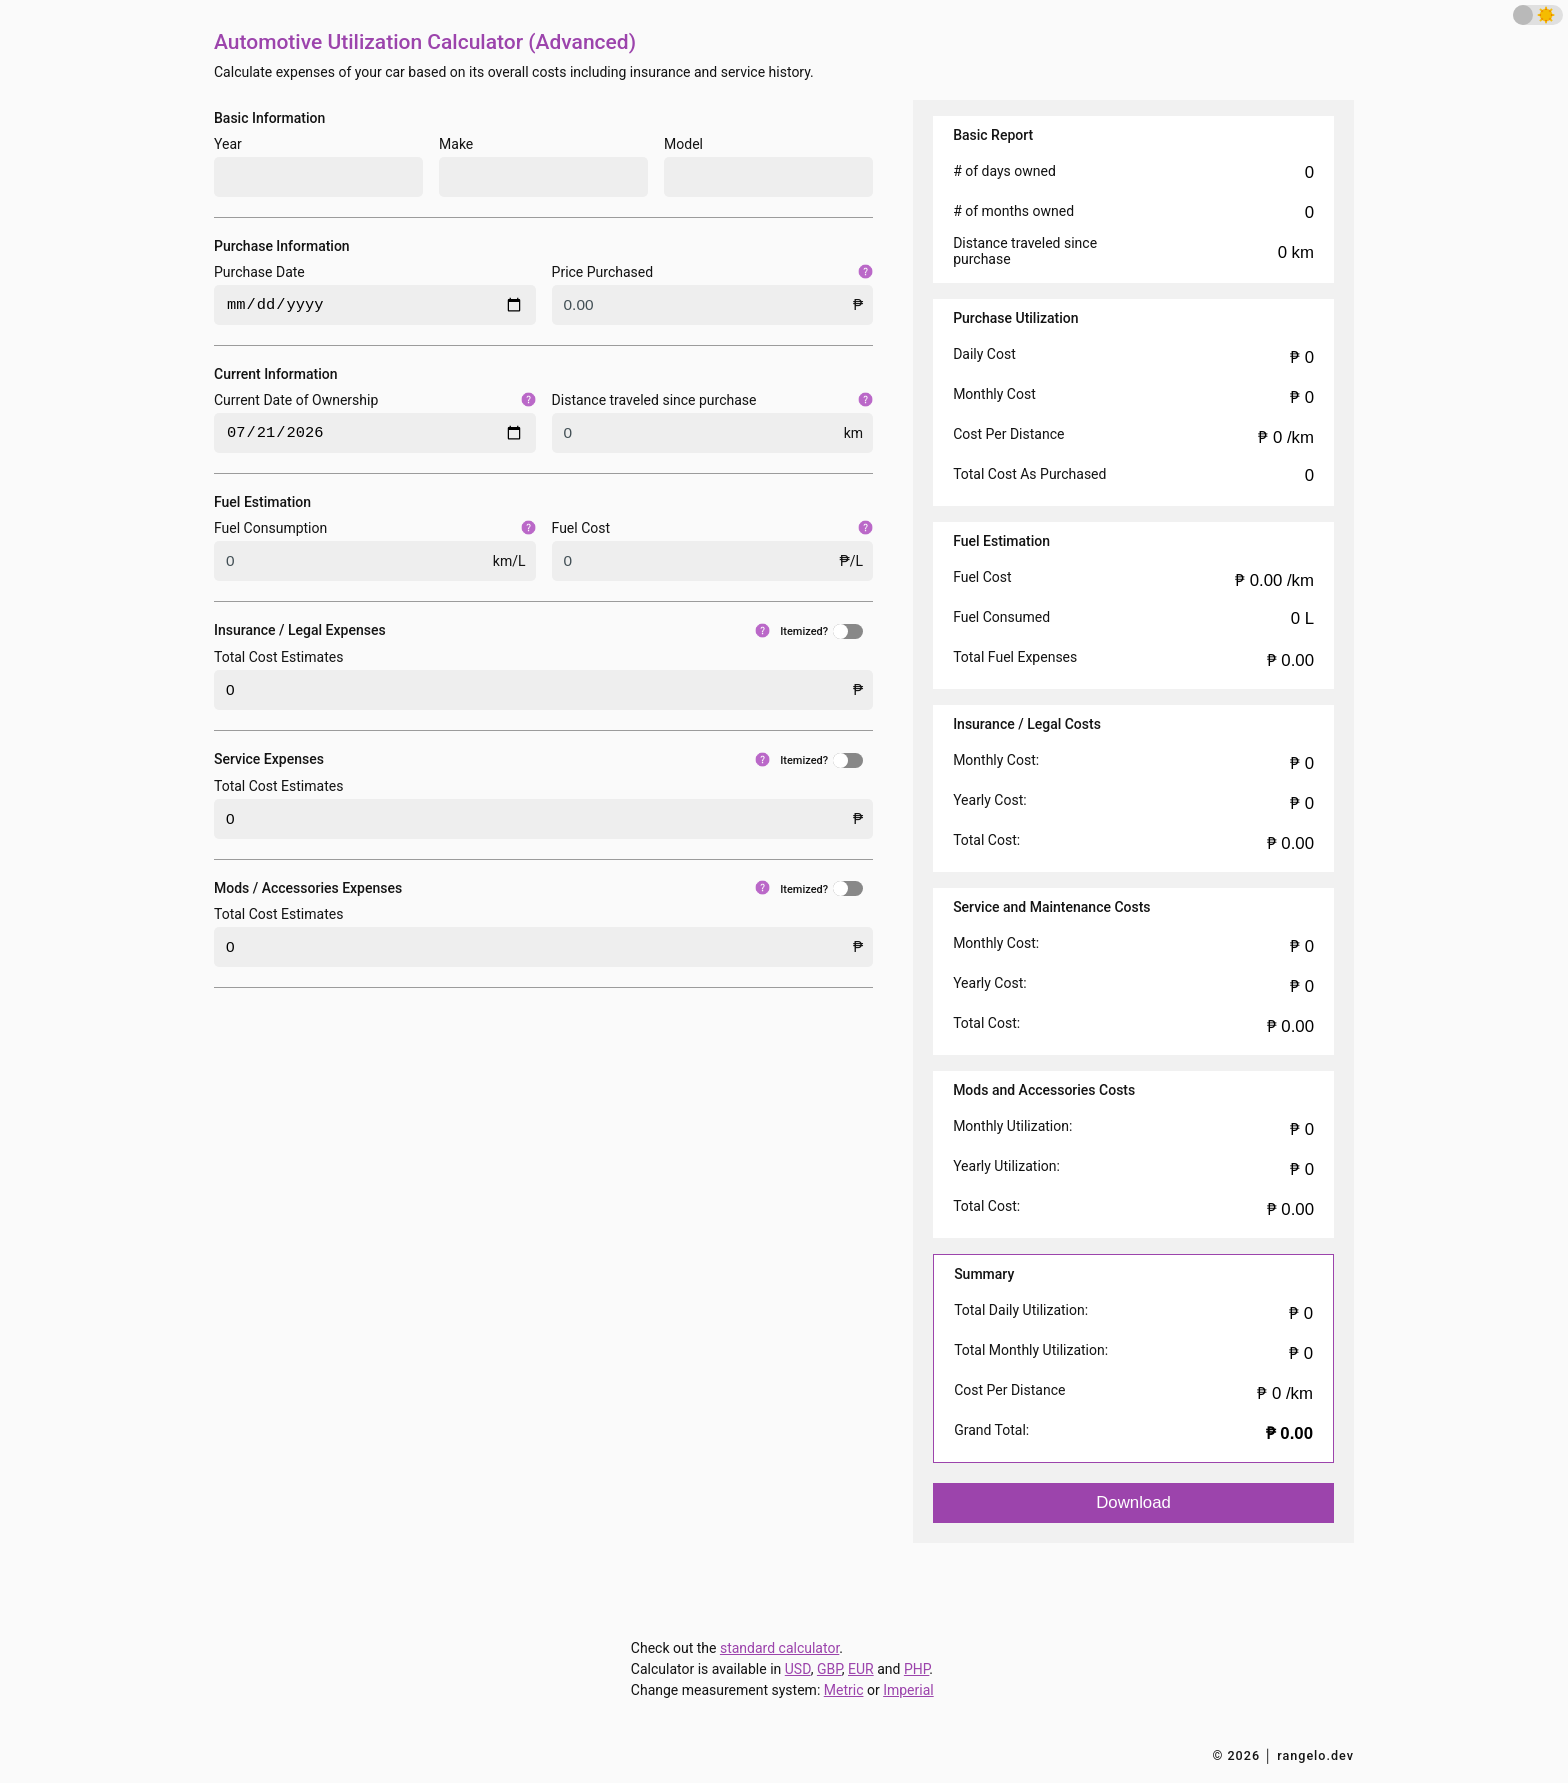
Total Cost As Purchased (1029, 474)
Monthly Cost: (996, 760)
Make (456, 144)
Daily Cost (984, 354)
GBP (829, 1669)
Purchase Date (259, 272)
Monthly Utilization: (1012, 1126)
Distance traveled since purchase (713, 400)
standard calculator (779, 1648)
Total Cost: (986, 840)
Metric (844, 1690)
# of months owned (1013, 211)
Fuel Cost (713, 528)
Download (1133, 1502)
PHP (916, 1669)
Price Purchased (713, 272)
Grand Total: (991, 1430)
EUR (861, 1669)
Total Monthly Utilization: (1031, 1350)
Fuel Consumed (1001, 617)
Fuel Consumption (375, 528)
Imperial (908, 1690)
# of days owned (1004, 171)
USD (798, 1669)
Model (683, 144)
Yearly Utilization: (1006, 1166)
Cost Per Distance (1008, 434)
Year (228, 144)
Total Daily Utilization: (1021, 1310)
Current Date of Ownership (375, 400)
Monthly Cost (994, 394)
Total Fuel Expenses (1015, 657)
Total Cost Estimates (278, 657)
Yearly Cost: (990, 800)
